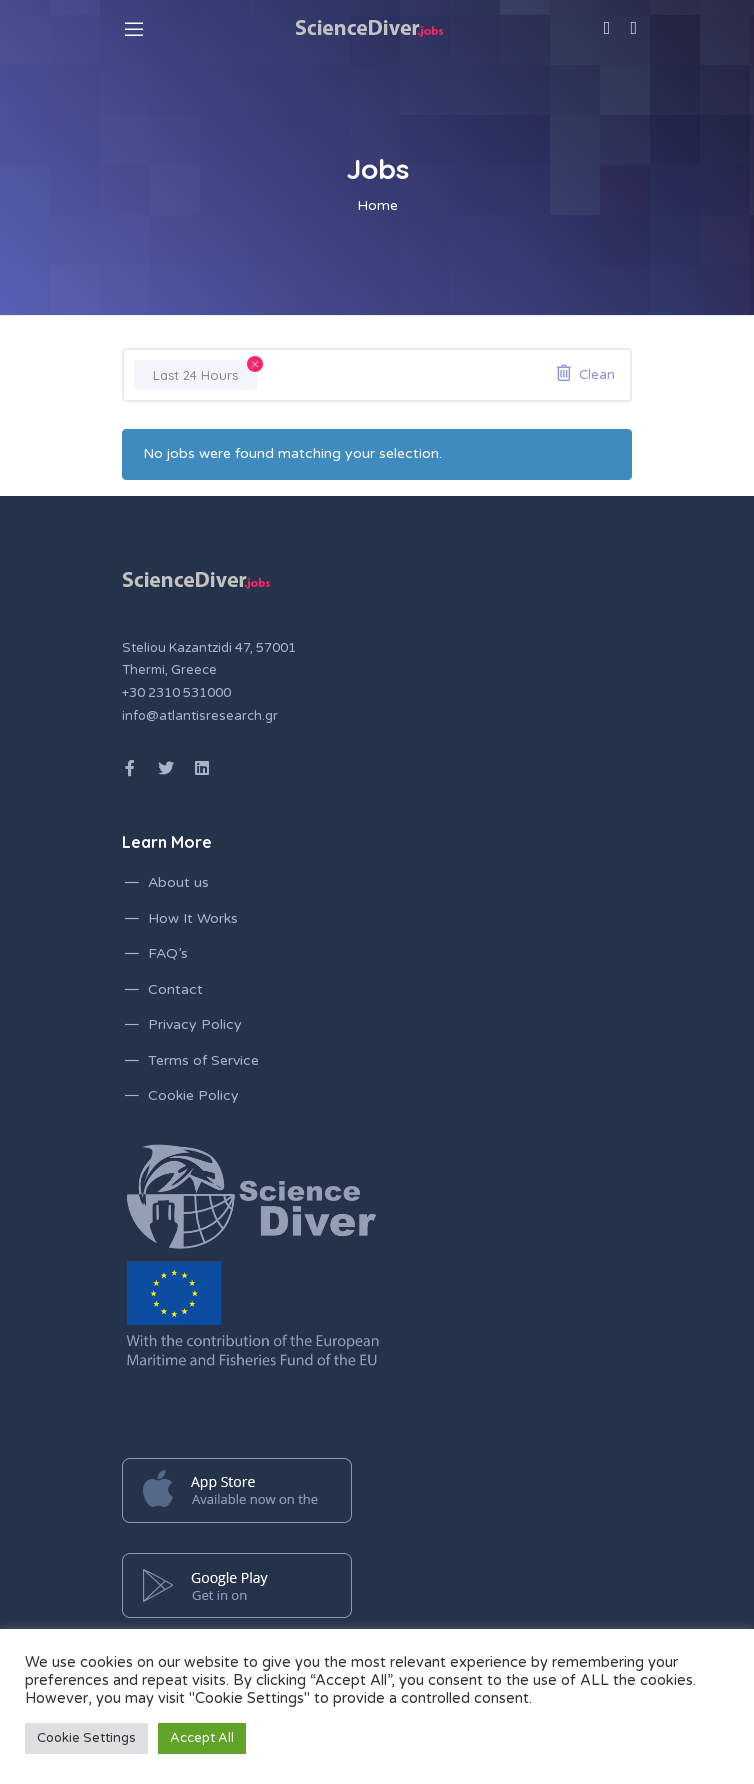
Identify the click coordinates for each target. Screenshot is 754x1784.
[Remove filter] (255, 364)
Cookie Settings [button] (86, 1738)
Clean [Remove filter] (597, 375)
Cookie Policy (193, 1095)
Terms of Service (203, 1060)
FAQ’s (168, 953)
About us (178, 882)
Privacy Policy (195, 1024)
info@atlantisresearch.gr (200, 716)
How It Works (193, 918)
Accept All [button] (202, 1738)
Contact (175, 989)
